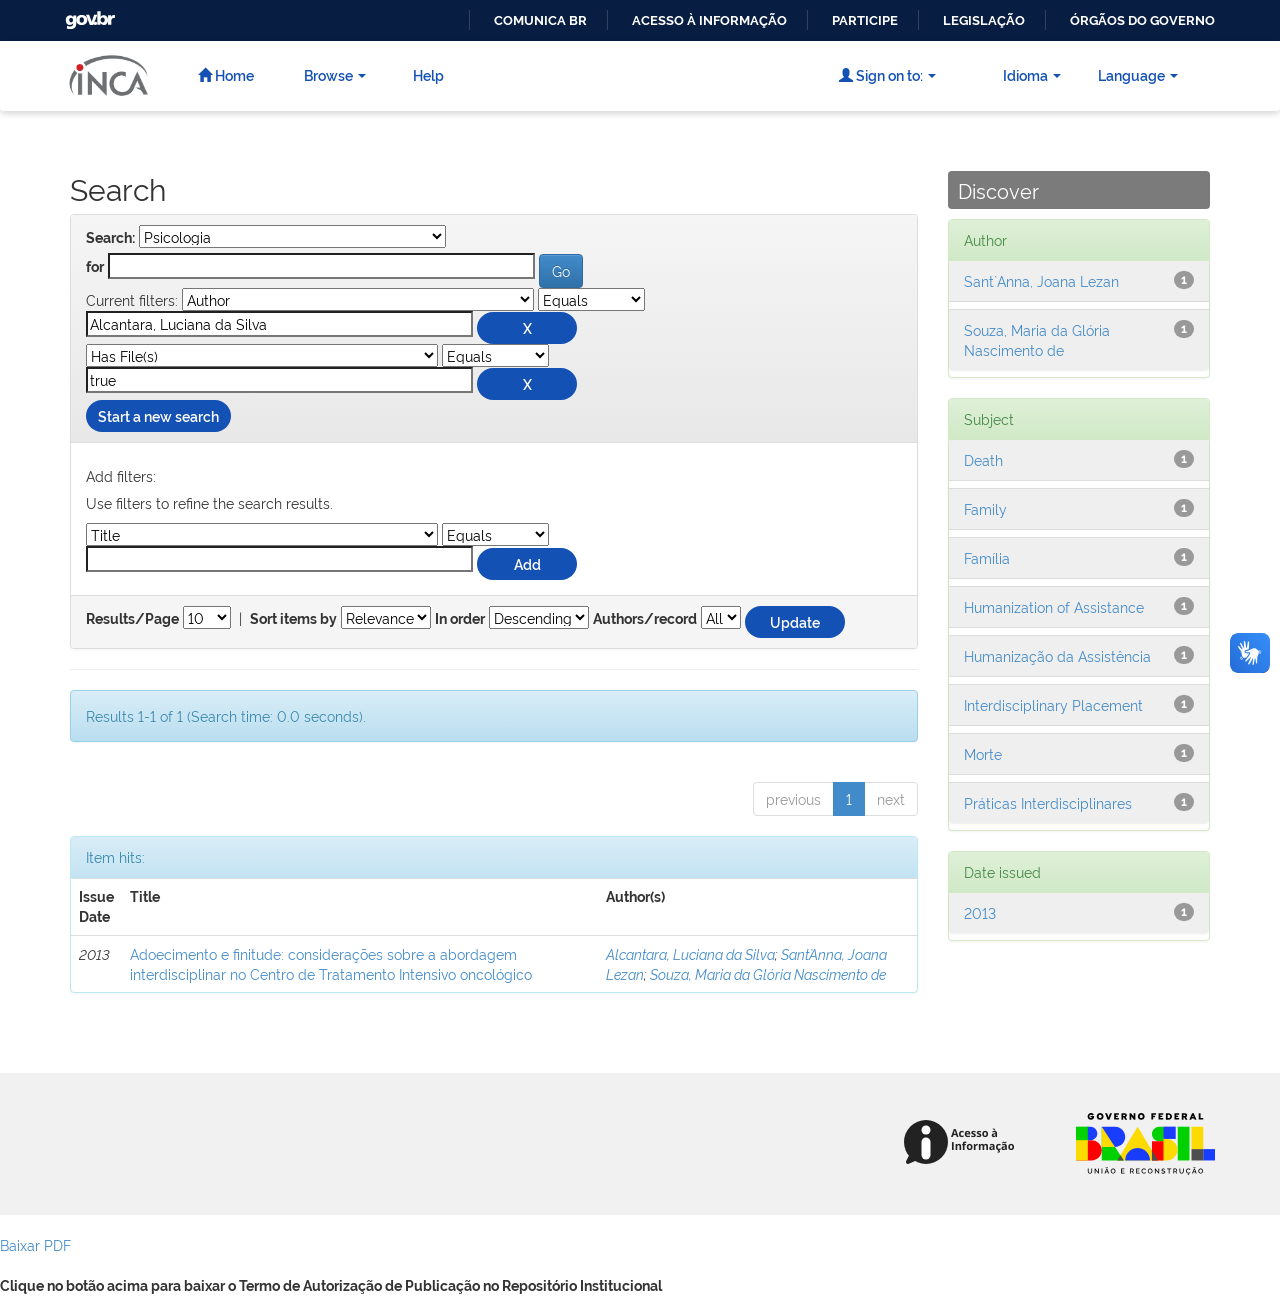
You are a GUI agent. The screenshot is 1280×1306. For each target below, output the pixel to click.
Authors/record (645, 619)
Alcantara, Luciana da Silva (690, 953)
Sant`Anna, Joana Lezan (1041, 280)
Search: (110, 238)
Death (983, 459)
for (95, 267)
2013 (980, 912)
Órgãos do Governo (1142, 20)
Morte (983, 753)
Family (985, 508)
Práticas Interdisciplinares (1048, 802)
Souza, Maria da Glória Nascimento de (768, 973)
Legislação (984, 20)
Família (987, 557)
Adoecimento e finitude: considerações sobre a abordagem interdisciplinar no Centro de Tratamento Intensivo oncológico (331, 963)
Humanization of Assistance (1054, 606)
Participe (865, 20)
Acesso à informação (709, 20)
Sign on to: (887, 74)
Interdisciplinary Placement (1053, 704)
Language (1138, 74)
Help (428, 74)
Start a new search (158, 415)
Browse (335, 74)
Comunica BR (540, 20)
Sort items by (293, 619)
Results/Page (132, 619)
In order (460, 619)
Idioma (1032, 74)
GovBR (88, 14)
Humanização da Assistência (1057, 655)
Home (226, 74)
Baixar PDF (35, 1244)
